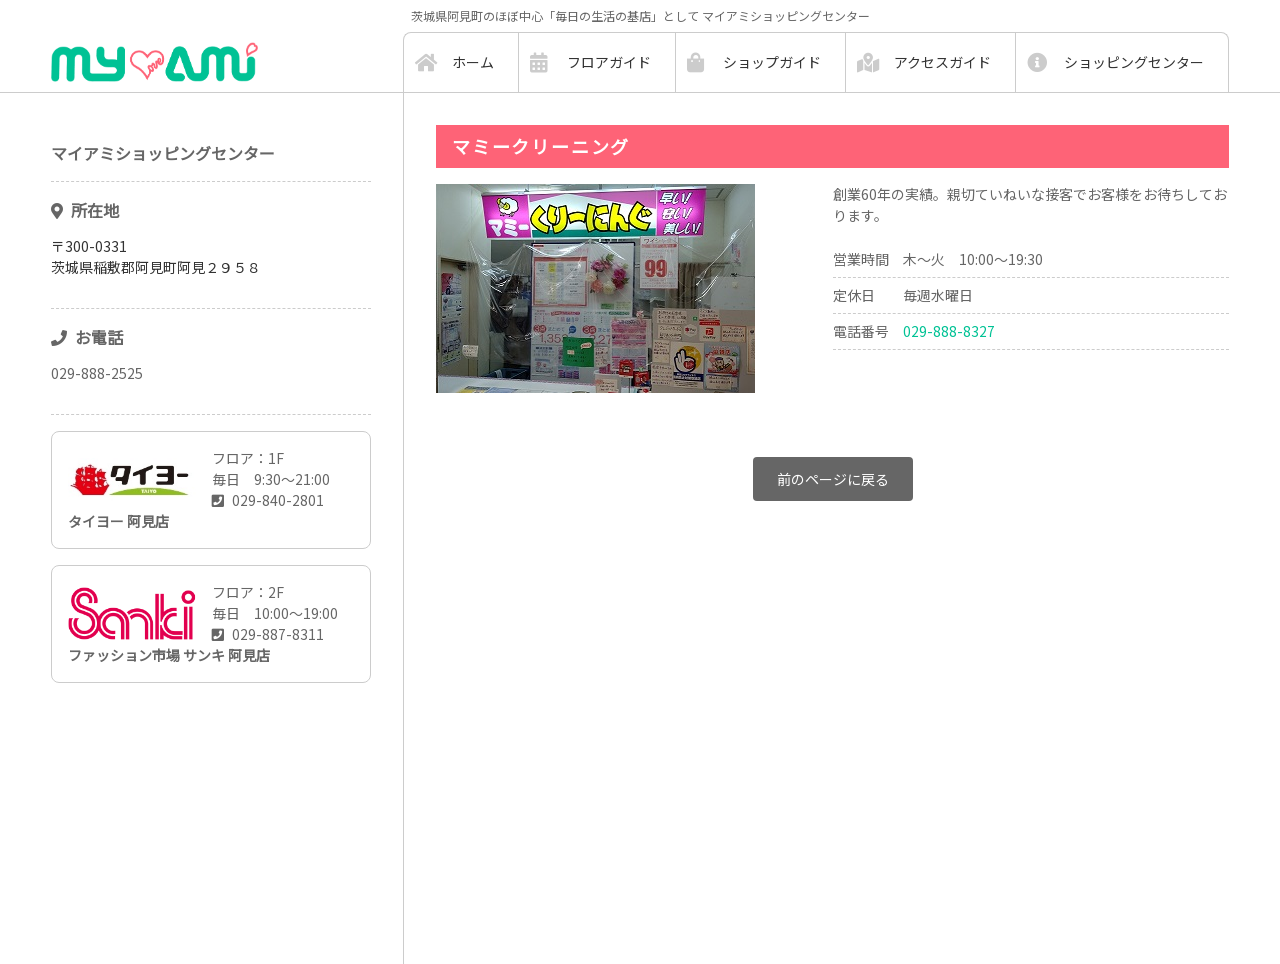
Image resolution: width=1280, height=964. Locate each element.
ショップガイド (772, 62)
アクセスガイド (942, 62)
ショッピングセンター (1134, 62)
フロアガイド (609, 62)
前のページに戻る (833, 479)
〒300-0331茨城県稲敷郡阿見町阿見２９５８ (156, 256)
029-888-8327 (949, 331)
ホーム (473, 62)
